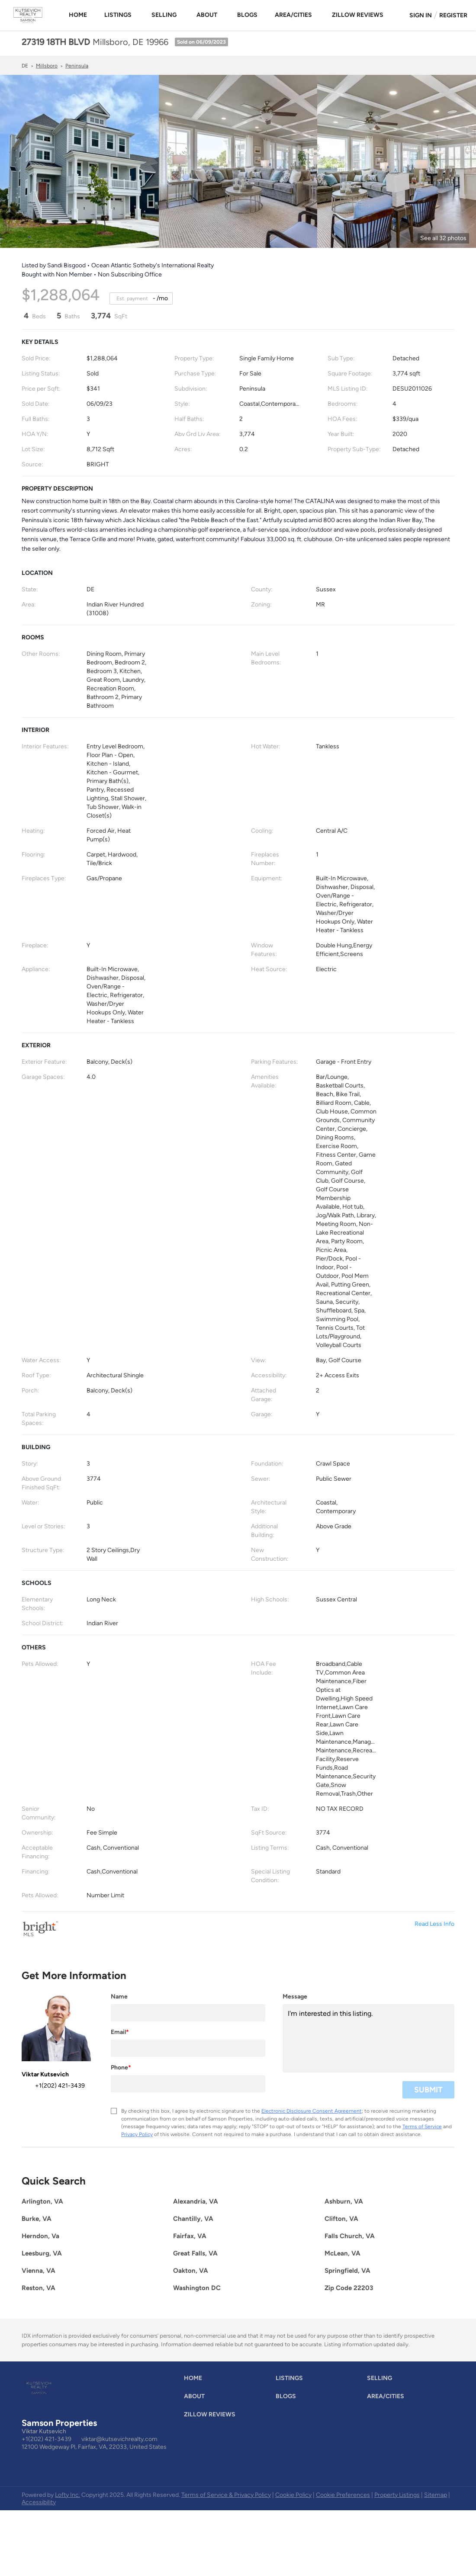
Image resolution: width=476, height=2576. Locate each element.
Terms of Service (422, 2127)
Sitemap (435, 2495)
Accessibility (39, 2502)
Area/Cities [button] (293, 15)
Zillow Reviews (357, 15)
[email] (188, 2048)
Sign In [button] (420, 15)
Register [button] (453, 15)
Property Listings (397, 2495)
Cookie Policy (293, 2495)
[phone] (188, 2083)
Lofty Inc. (67, 2495)
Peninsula (76, 66)
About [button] (206, 15)
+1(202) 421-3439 (46, 2439)
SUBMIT (428, 2090)
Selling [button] (164, 15)
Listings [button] (118, 15)
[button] (195, 2380)
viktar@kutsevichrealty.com (119, 2439)
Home (78, 15)
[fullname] (188, 2012)
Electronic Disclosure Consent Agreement (311, 2111)
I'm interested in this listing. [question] (368, 2038)
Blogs (247, 15)
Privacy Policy (137, 2134)
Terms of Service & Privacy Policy (226, 2495)
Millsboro (47, 66)
